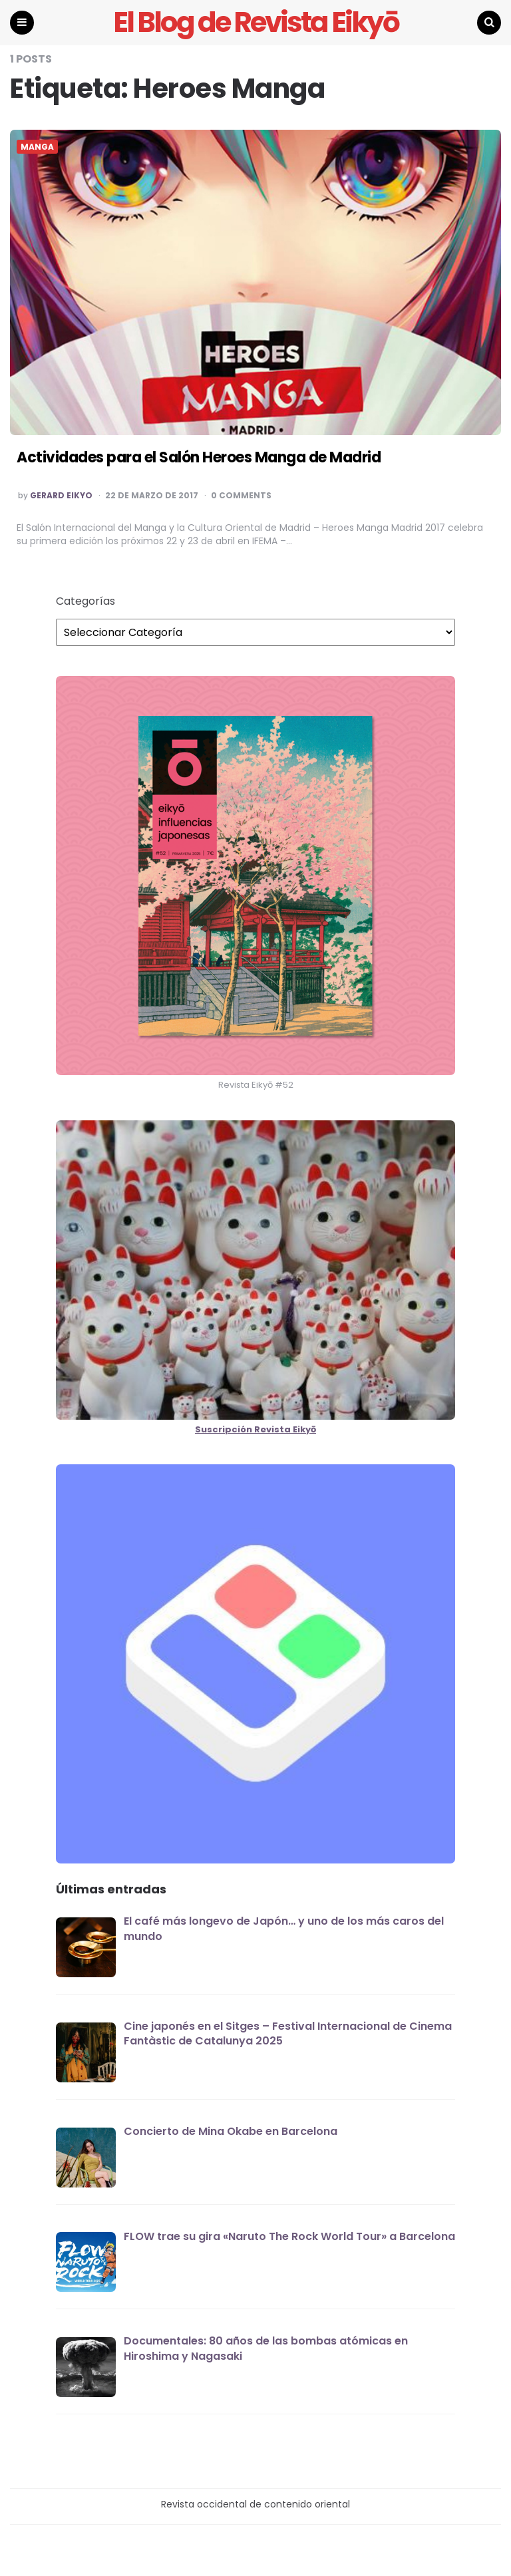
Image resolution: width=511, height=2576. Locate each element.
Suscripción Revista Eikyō (255, 1429)
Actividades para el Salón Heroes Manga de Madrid (199, 457)
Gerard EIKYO (61, 495)
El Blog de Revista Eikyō (256, 23)
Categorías (85, 601)
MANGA (37, 147)
